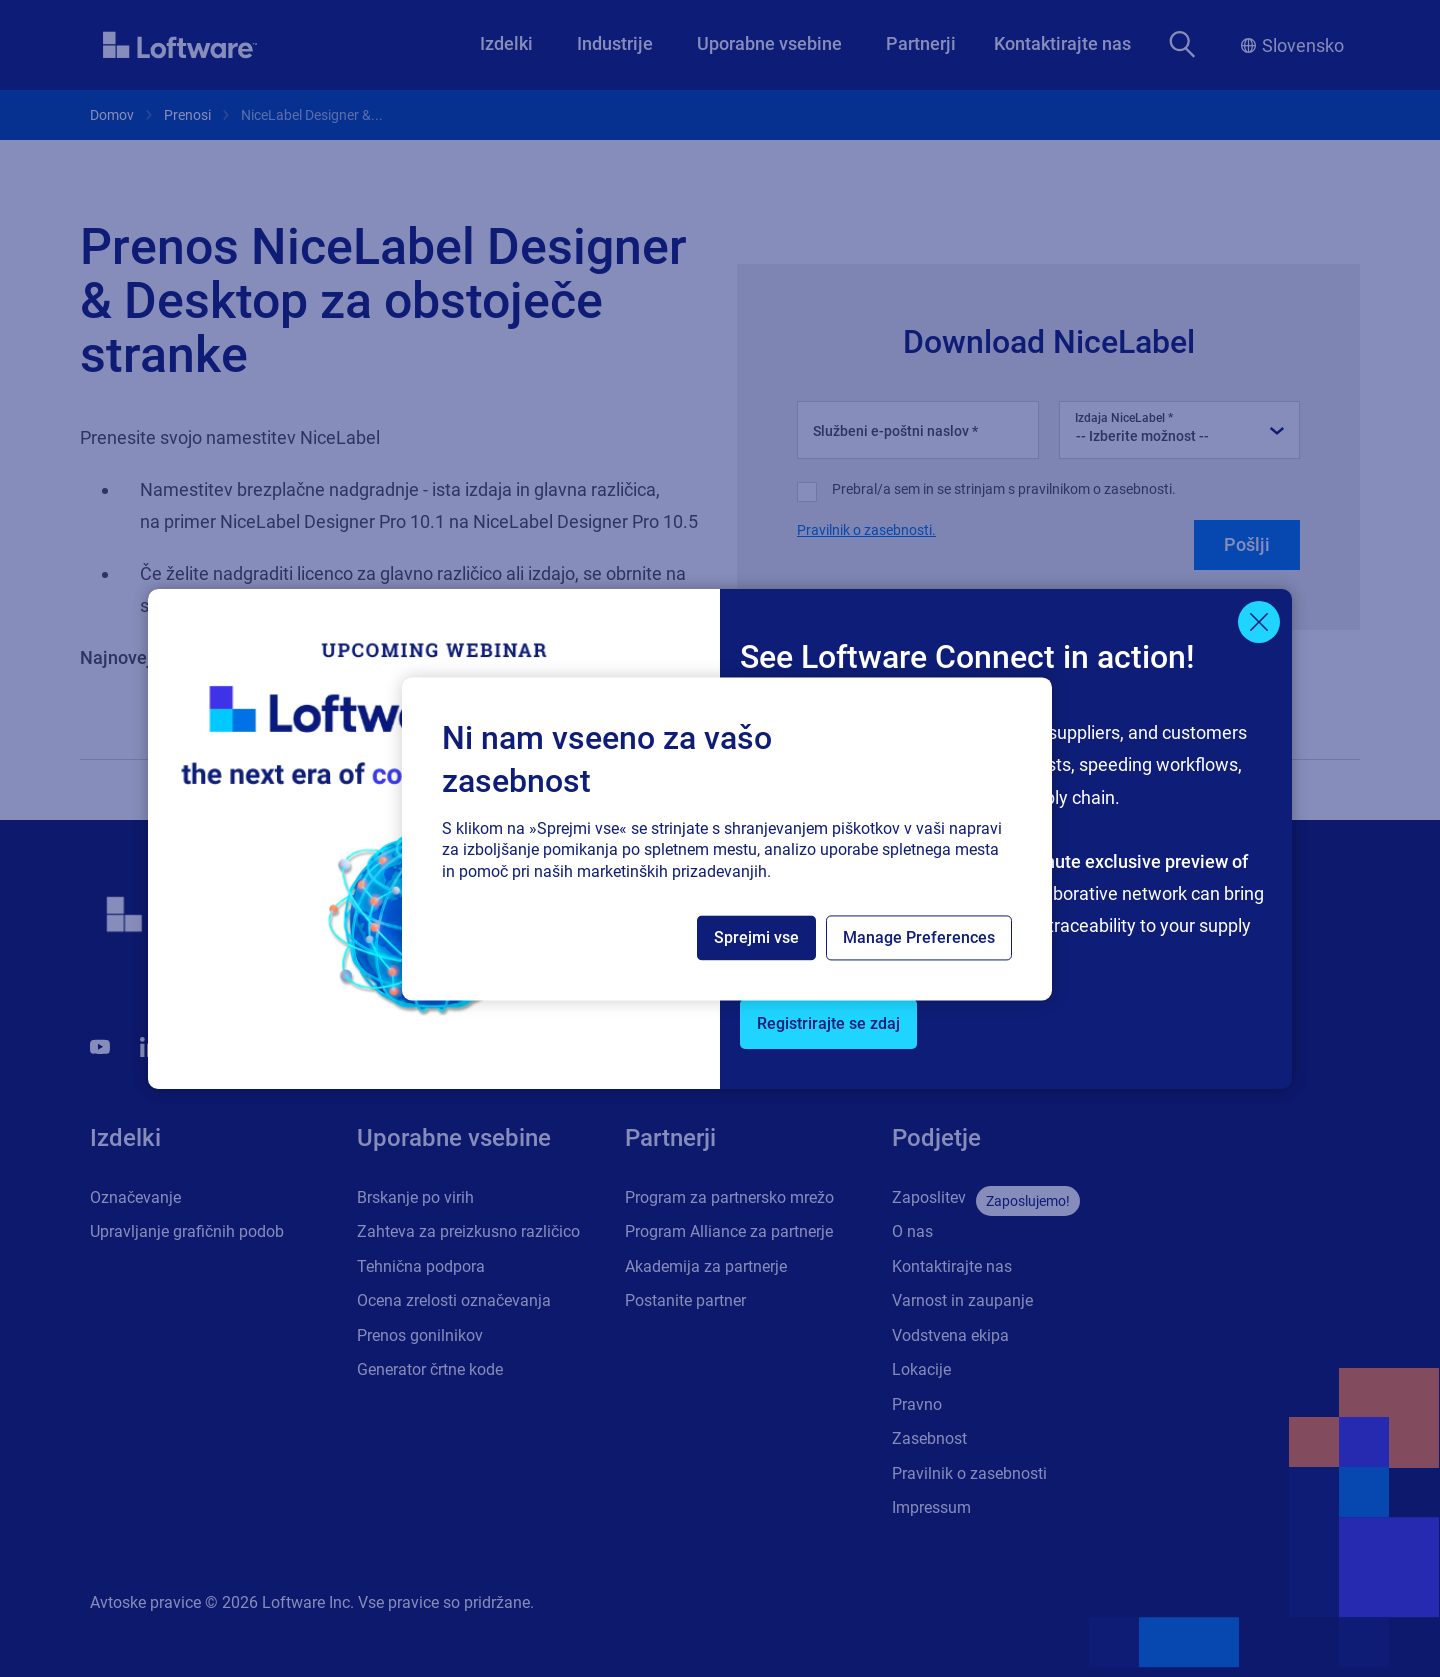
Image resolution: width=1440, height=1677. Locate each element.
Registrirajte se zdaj (828, 1023)
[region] (727, 838)
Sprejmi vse (756, 937)
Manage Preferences (919, 937)
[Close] (1259, 622)
